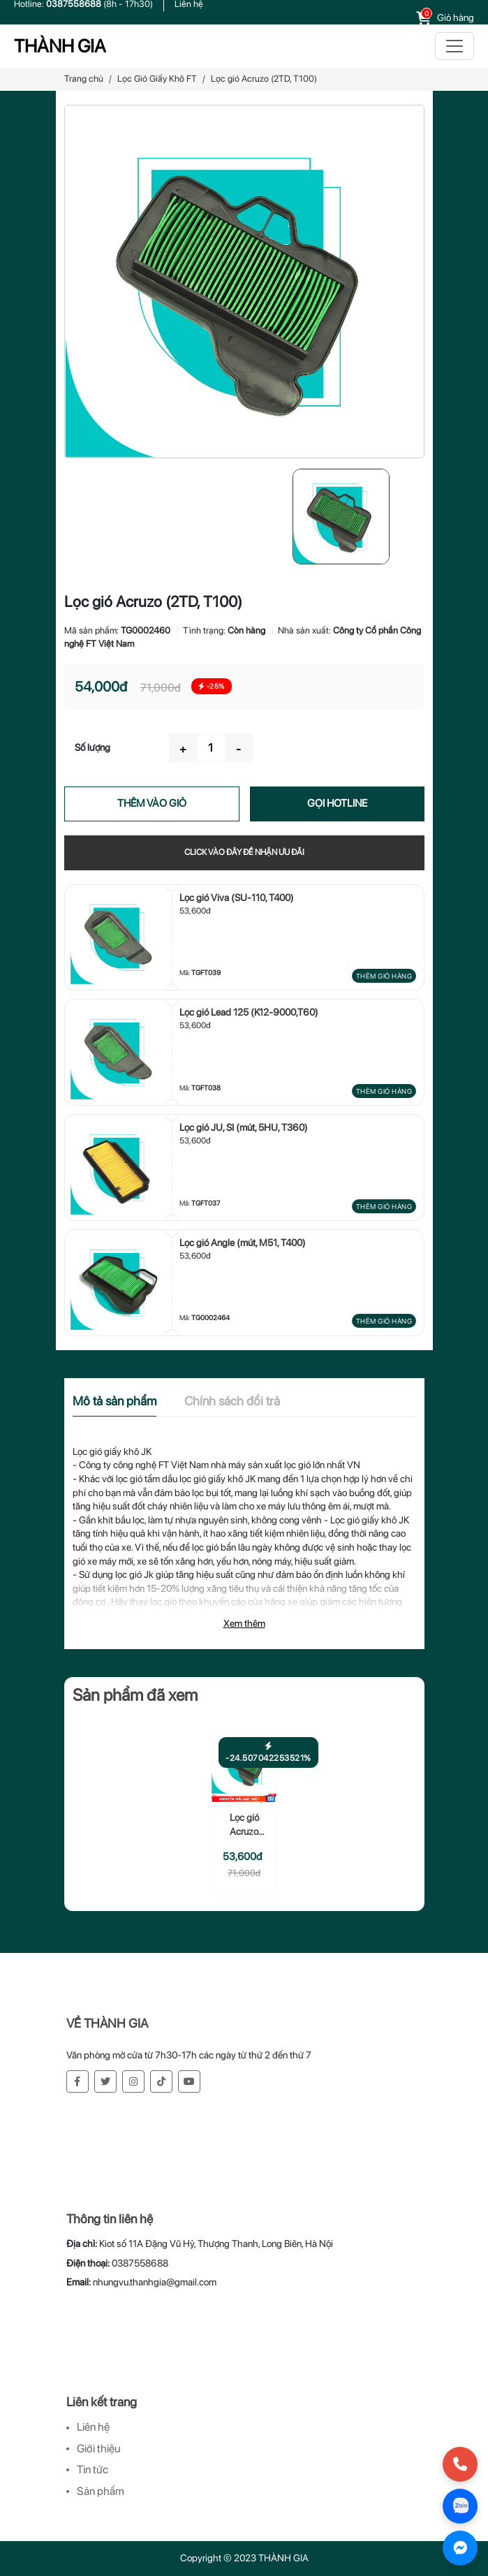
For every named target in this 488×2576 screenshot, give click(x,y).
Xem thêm (244, 1623)
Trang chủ (83, 78)
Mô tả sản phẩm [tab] (114, 1400)
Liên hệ (93, 2427)
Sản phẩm (100, 2491)
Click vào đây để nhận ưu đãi (244, 852)
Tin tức (92, 2469)
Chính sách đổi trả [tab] (232, 1400)
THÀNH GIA (60, 46)
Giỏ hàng (455, 17)
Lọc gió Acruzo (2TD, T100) (244, 1825)
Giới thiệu (98, 2448)
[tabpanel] (244, 1543)
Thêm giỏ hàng (384, 976)
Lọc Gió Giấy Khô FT (157, 78)
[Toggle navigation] (454, 46)
